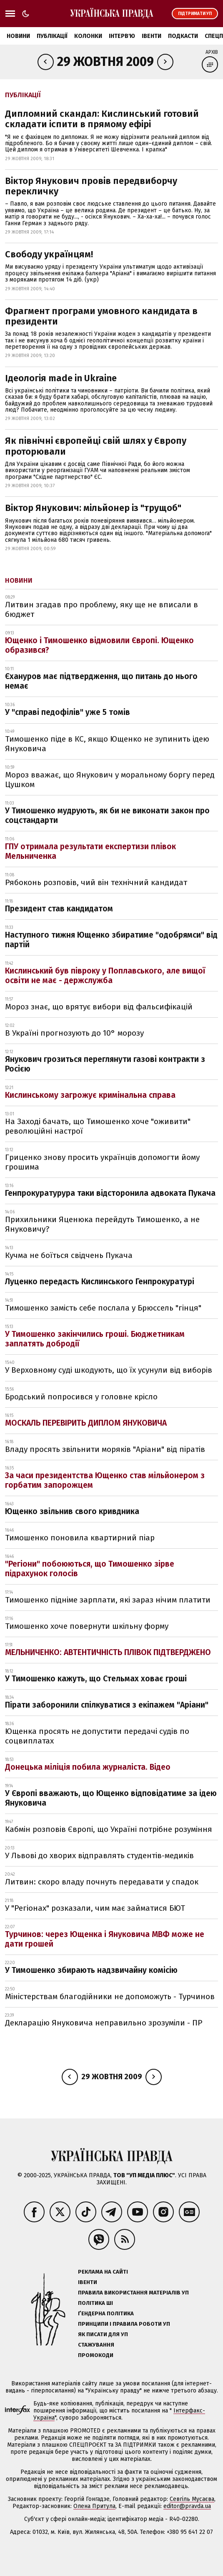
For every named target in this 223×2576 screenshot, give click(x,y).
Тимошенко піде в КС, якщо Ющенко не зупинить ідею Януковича (107, 743)
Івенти (151, 36)
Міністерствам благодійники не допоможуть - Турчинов (110, 1996)
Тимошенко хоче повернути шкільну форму (86, 1626)
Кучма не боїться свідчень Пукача (69, 1255)
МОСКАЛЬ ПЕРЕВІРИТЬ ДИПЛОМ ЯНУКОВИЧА (86, 1423)
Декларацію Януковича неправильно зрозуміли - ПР (104, 2023)
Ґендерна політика (106, 2313)
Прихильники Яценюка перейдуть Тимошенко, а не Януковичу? (102, 1224)
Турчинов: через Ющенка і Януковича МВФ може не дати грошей (104, 1939)
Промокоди (95, 2355)
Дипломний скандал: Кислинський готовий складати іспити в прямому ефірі (102, 119)
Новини (18, 36)
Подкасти (183, 36)
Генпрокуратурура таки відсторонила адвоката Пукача (110, 1193)
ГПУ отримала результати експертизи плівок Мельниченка (90, 851)
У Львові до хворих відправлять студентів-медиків (99, 1855)
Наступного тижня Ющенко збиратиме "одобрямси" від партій (111, 939)
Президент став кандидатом (59, 908)
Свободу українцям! (49, 254)
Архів (211, 52)
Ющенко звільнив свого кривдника (72, 1511)
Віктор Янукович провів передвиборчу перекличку (91, 186)
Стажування (96, 2345)
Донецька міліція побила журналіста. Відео (87, 1767)
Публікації (52, 36)
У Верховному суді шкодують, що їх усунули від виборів (108, 1370)
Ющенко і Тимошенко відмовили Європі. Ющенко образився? (99, 645)
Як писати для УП (103, 2334)
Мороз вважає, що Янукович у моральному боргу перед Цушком (110, 779)
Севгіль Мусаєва (192, 2499)
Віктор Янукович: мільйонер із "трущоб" (93, 507)
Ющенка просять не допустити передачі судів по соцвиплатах (97, 1736)
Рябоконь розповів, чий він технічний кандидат (96, 882)
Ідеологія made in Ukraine (61, 378)
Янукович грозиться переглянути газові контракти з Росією (105, 1064)
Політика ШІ (95, 2303)
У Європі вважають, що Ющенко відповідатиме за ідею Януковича (111, 1798)
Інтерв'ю (122, 36)
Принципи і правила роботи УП (124, 2324)
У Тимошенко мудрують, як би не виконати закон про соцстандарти (107, 815)
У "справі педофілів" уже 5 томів (67, 712)
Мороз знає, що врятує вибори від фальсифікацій (99, 1006)
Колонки (88, 36)
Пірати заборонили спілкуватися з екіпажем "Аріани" (106, 1705)
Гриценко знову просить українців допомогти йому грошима (102, 1162)
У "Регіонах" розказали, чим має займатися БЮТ (95, 1908)
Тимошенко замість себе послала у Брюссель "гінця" (103, 1308)
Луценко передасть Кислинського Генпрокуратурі (99, 1281)
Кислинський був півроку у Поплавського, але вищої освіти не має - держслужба (105, 975)
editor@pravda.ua (187, 2506)
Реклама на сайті (103, 2272)
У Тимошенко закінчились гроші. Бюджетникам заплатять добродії (95, 1338)
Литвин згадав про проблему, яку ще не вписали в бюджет (101, 609)
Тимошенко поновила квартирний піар (80, 1537)
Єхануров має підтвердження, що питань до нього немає (101, 681)
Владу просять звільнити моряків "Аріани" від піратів (105, 1449)
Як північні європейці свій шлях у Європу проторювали (95, 446)
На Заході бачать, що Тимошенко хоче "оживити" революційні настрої (97, 1126)
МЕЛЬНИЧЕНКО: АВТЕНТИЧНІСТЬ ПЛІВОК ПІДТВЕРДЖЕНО (108, 1652)
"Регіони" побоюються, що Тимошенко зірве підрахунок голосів (89, 1568)
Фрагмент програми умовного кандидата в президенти (101, 316)
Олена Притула (94, 2506)
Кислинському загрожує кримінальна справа (90, 1095)
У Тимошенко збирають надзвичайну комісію (91, 1970)
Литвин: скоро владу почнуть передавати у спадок (101, 1882)
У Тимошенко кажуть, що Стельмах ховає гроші (96, 1678)
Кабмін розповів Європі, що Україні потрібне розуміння (108, 1829)
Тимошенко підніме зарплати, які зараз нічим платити (107, 1600)
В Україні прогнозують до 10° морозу (74, 1033)
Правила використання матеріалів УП (133, 2292)
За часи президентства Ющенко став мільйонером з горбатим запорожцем (105, 1480)
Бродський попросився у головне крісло (81, 1396)
